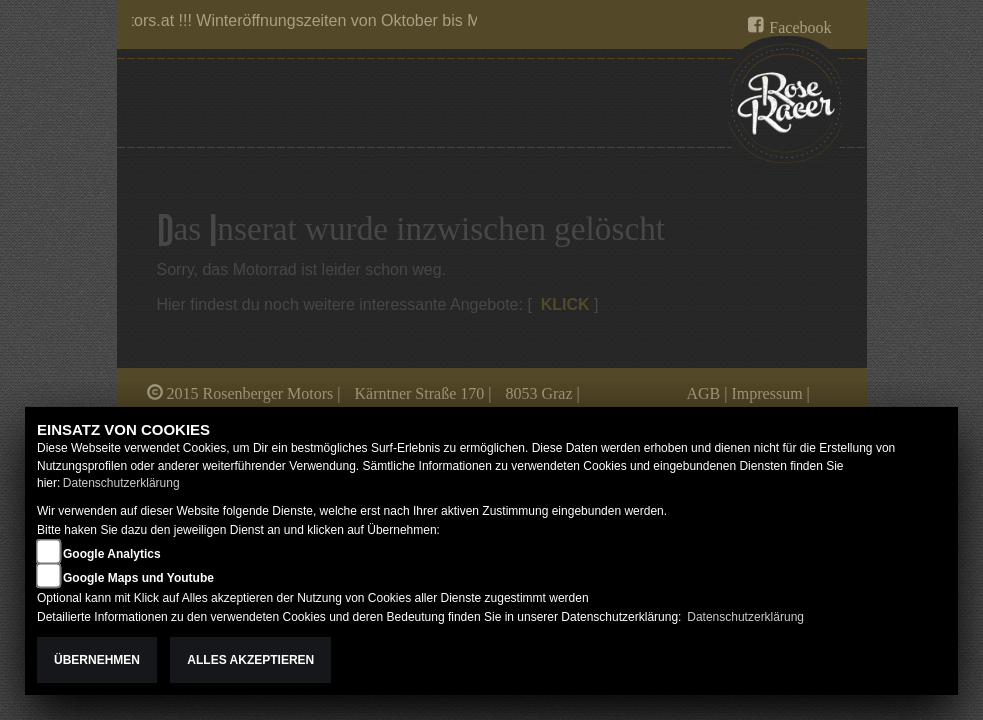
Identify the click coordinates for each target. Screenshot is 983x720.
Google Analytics (112, 554)
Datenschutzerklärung (121, 483)
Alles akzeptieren (250, 660)
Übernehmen (97, 660)
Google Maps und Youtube (138, 578)
